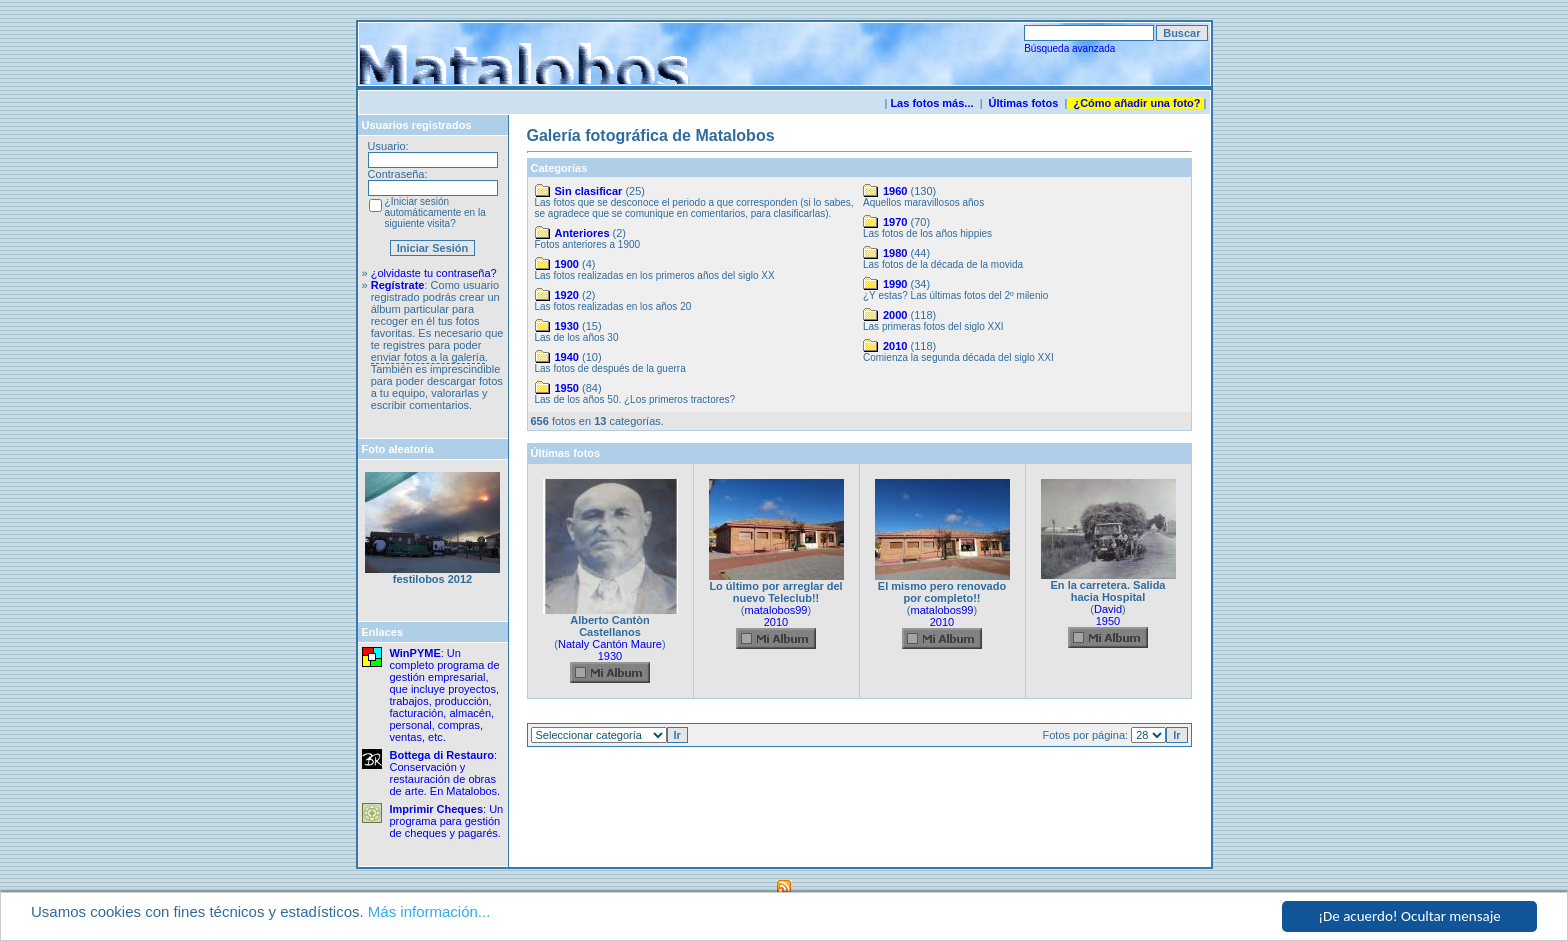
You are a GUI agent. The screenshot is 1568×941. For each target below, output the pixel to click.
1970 (895, 222)
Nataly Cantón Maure (610, 644)
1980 (895, 253)
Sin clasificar (589, 191)
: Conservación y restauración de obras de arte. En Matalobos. (445, 773)
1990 (895, 284)
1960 (895, 191)
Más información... (429, 912)
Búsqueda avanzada (1069, 48)
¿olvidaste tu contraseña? (434, 273)
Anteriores (582, 233)
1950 (567, 388)
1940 (567, 357)
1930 (567, 326)
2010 (895, 346)
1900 (567, 264)
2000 (895, 315)
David (1108, 609)
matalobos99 (776, 610)
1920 (567, 295)
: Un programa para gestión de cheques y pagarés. (447, 821)
